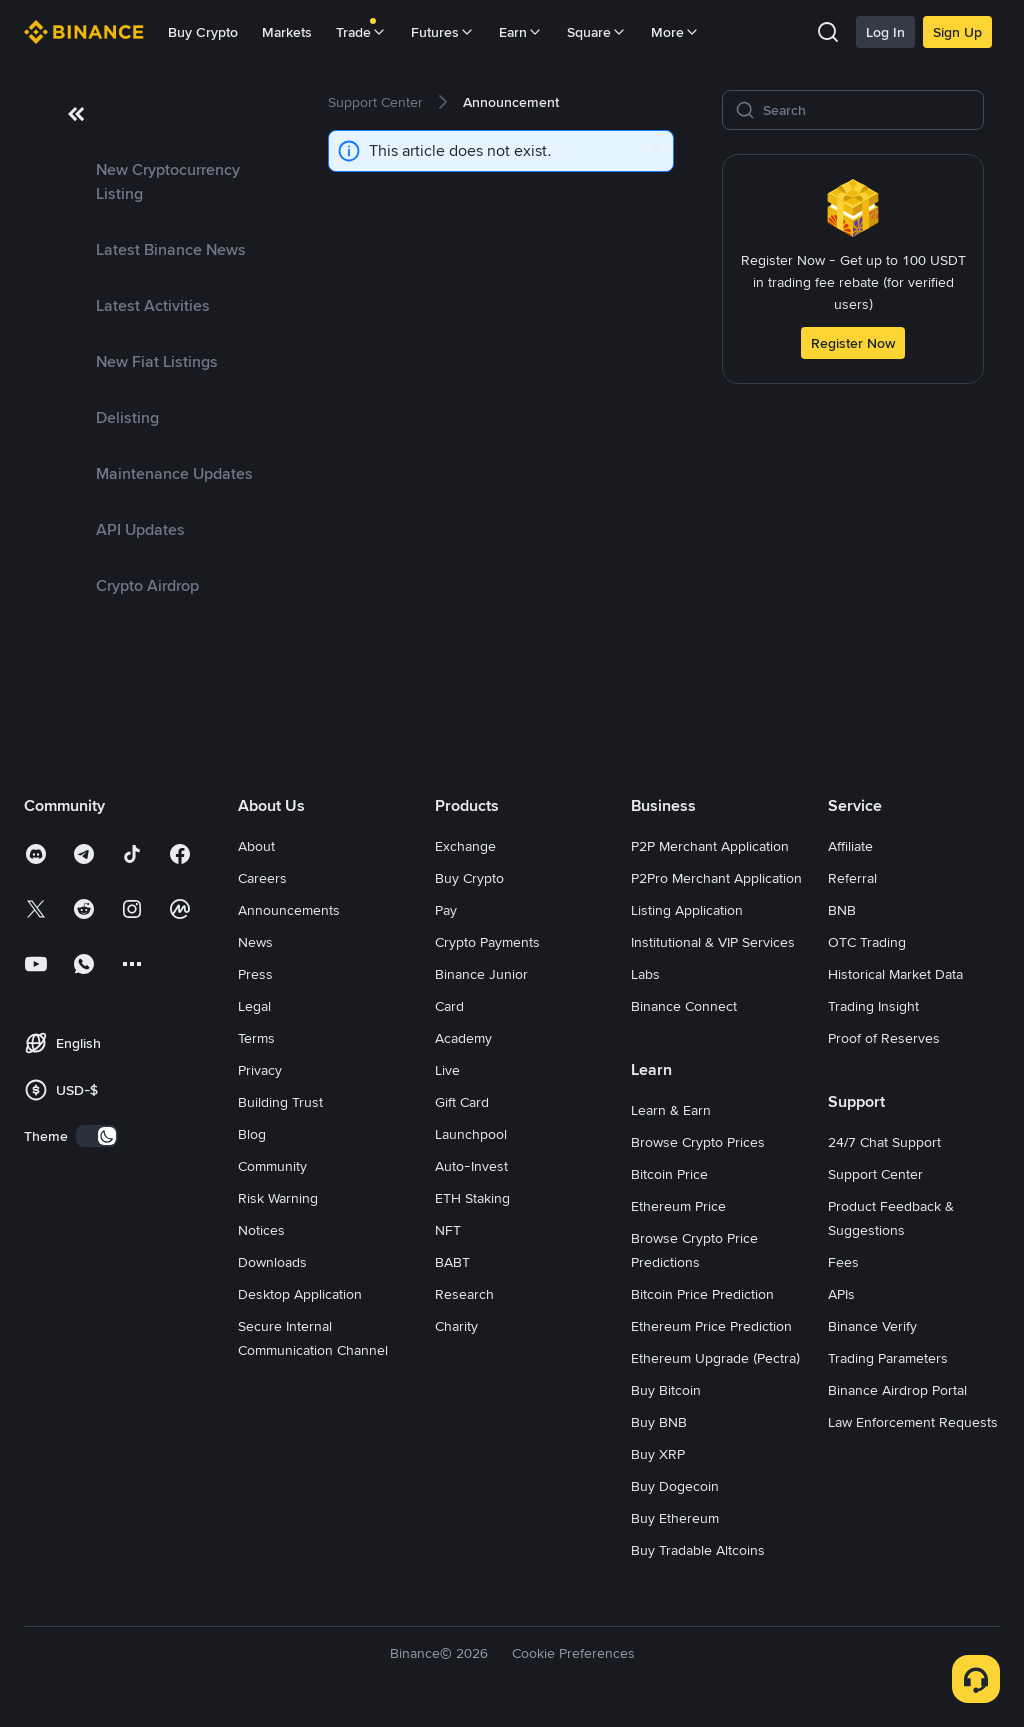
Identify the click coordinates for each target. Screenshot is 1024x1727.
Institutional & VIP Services (713, 942)
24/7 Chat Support (884, 1142)
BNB (842, 910)
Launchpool (471, 1134)
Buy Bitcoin (666, 1390)
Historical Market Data (895, 974)
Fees (843, 1262)
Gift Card (462, 1102)
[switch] (97, 1136)
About (256, 846)
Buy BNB (659, 1422)
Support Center (875, 1174)
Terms (256, 1038)
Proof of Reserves (884, 1038)
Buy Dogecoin (675, 1486)
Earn (521, 32)
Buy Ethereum (675, 1518)
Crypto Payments (487, 942)
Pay (446, 910)
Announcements (289, 910)
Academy (463, 1038)
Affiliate (850, 846)
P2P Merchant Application (710, 846)
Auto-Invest (471, 1166)
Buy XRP (658, 1454)
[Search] (867, 110)
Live (447, 1070)
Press (255, 974)
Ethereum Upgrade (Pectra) (715, 1358)
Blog (252, 1134)
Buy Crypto (203, 32)
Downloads (272, 1262)
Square (597, 32)
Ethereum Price (678, 1206)
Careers (262, 878)
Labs (645, 974)
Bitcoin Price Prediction (702, 1294)
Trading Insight (873, 1006)
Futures (443, 32)
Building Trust (280, 1102)
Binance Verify (872, 1326)
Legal (254, 1006)
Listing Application (687, 910)
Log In (885, 32)
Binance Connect (684, 1006)
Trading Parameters (888, 1358)
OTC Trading (867, 942)
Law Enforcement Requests (913, 1422)
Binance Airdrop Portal (897, 1390)
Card (449, 1006)
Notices (261, 1230)
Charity (456, 1326)
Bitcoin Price (669, 1174)
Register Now (853, 343)
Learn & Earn (671, 1110)
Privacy (260, 1070)
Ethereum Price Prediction (711, 1326)
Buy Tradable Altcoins (698, 1550)
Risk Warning (278, 1198)
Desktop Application (300, 1294)
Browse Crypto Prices (698, 1142)
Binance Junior (481, 974)
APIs (841, 1294)
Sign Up (957, 32)
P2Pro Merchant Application (716, 878)
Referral (852, 878)
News (255, 942)
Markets (287, 32)
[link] (160, 182)
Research (464, 1294)
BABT (452, 1262)
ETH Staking (472, 1198)
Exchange (465, 846)
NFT (448, 1230)
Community (272, 1166)
